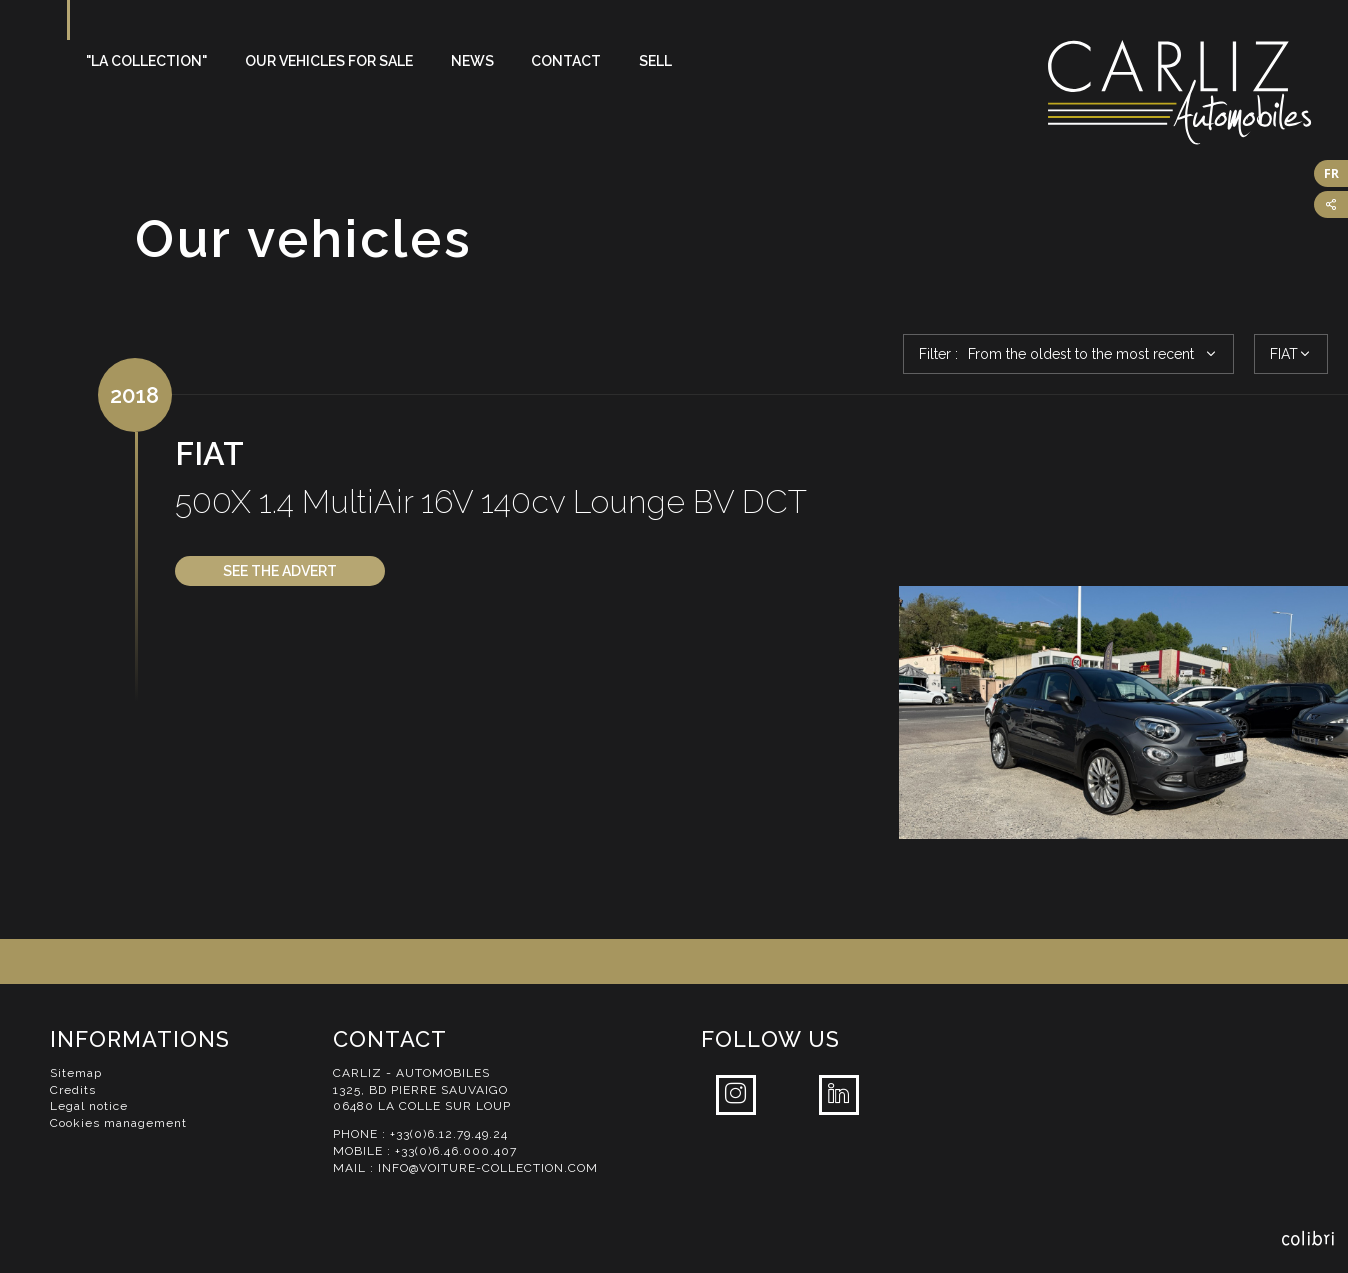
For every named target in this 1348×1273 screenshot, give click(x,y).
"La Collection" (146, 61)
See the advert (280, 571)
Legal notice (89, 1106)
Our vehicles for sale (329, 61)
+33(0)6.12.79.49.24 (449, 1134)
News (472, 61)
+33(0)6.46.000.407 (456, 1151)
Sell (655, 61)
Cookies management (118, 1123)
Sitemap (76, 1073)
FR (1331, 173)
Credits (73, 1090)
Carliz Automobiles (1198, 92)
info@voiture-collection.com (488, 1168)
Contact (566, 61)
